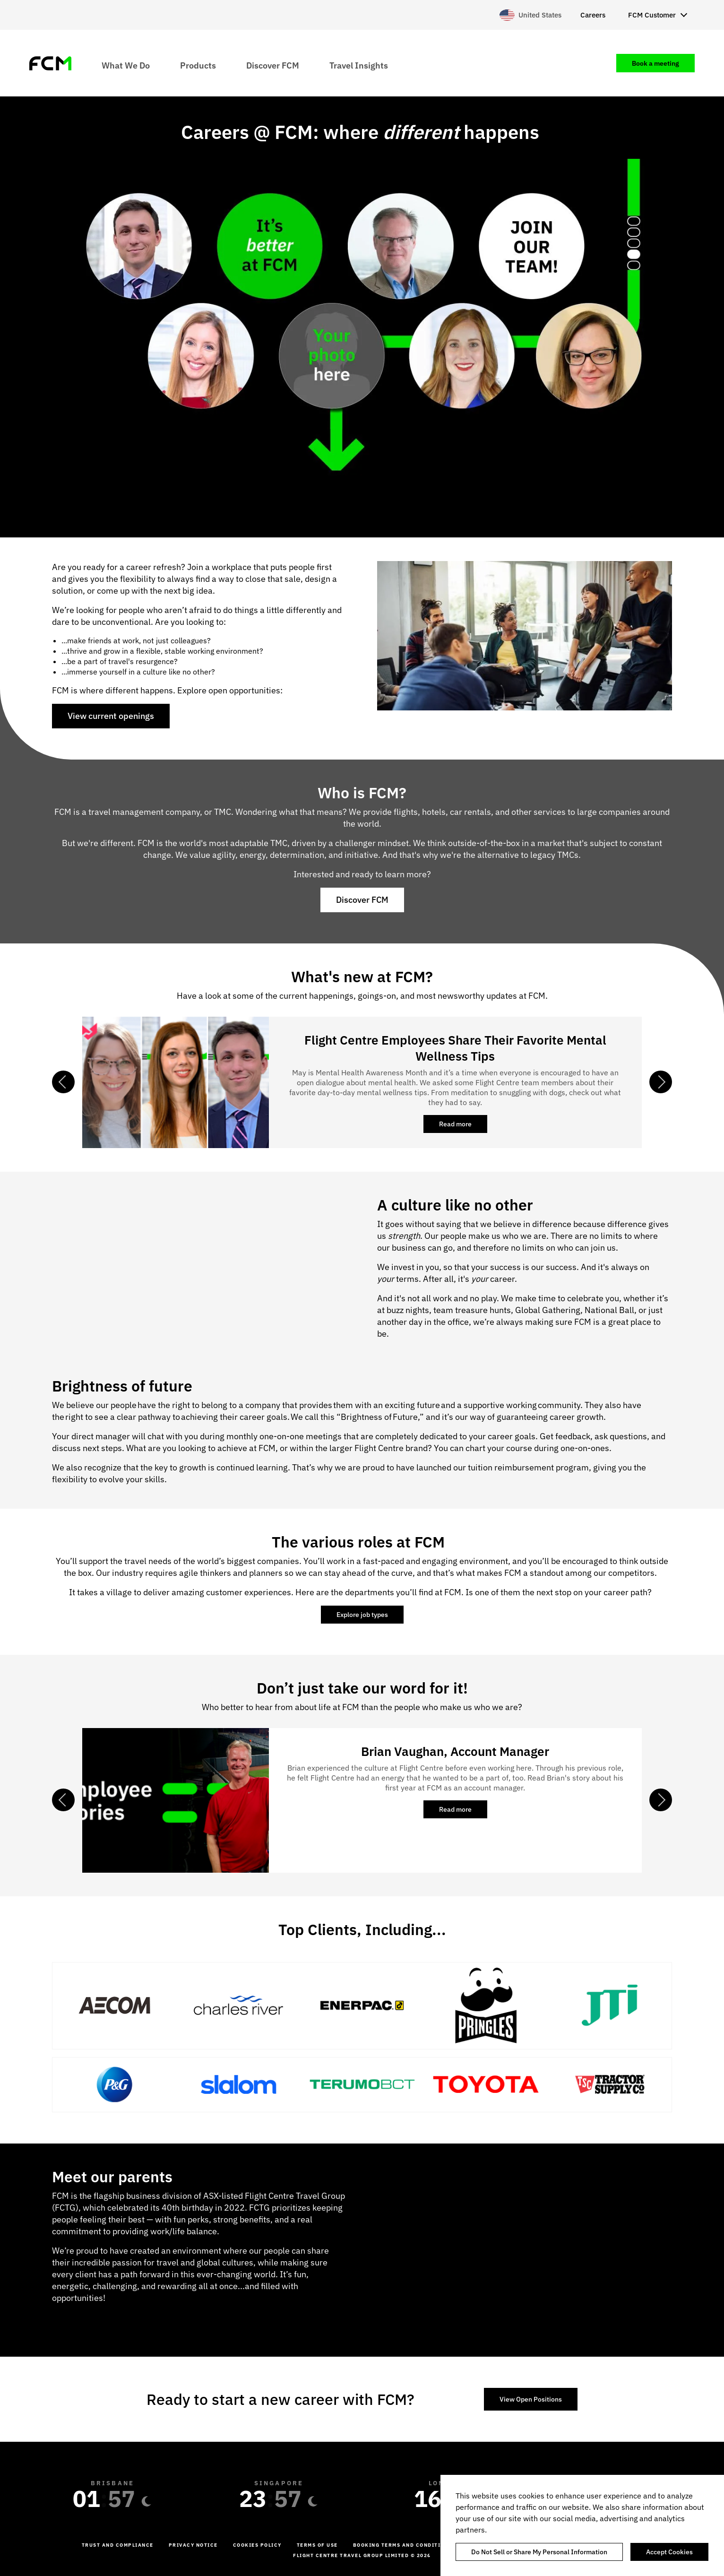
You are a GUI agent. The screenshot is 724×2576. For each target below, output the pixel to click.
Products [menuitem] (198, 65)
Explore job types (362, 1614)
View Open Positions (531, 2399)
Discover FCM (362, 899)
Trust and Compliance (118, 2545)
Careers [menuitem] (592, 14)
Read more (463, 1126)
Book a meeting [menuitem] (655, 63)
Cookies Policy (257, 2545)
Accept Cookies (669, 2552)
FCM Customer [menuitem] (652, 14)
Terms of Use (317, 2545)
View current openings (111, 715)
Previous (63, 1082)
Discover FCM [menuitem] (272, 65)
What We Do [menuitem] (126, 65)
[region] (582, 2525)
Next (660, 1082)
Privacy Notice (193, 2545)
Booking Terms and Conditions (402, 2545)
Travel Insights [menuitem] (358, 65)
